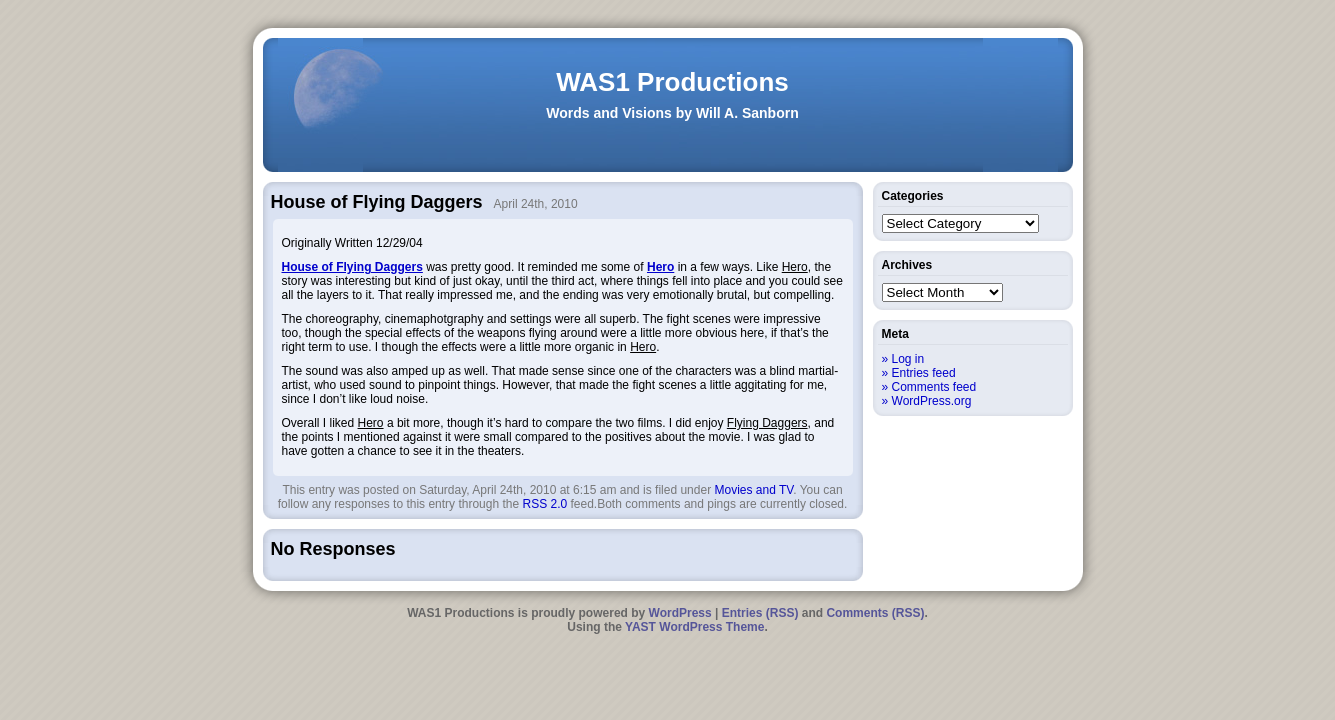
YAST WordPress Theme (694, 627)
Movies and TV (753, 490)
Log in (908, 359)
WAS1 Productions (672, 82)
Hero (660, 267)
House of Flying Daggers (352, 267)
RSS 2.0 (544, 504)
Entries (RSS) (760, 613)
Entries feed (924, 373)
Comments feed (934, 387)
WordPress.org (932, 401)
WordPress (680, 613)
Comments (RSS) (875, 613)
